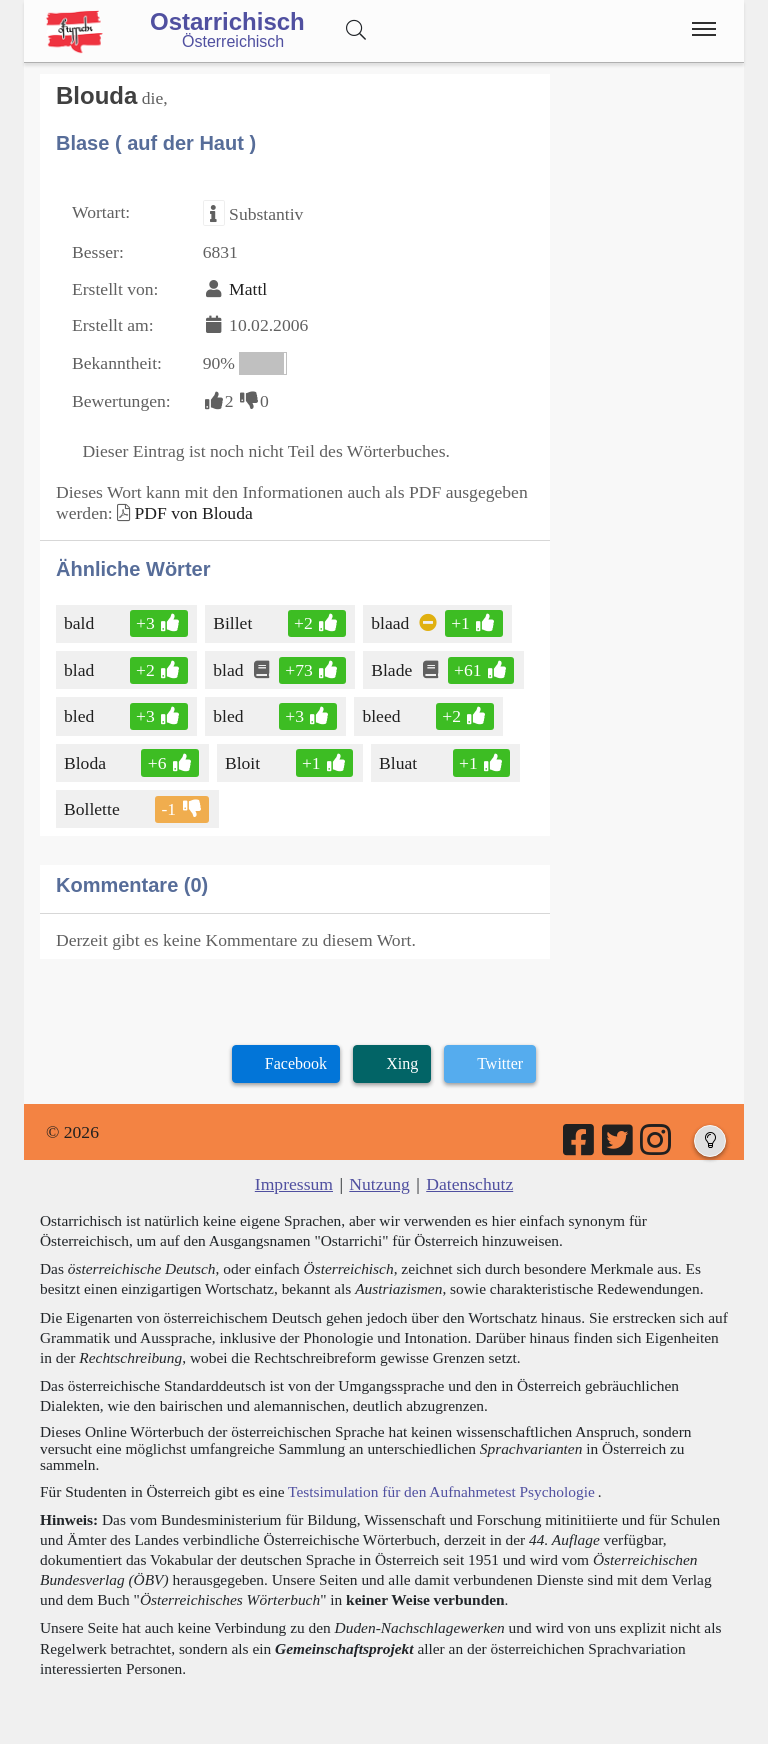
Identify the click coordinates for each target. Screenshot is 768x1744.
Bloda (86, 763)
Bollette (93, 809)
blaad (391, 623)
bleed (382, 716)
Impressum (294, 1184)
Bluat (399, 763)
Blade (393, 670)
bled (80, 716)
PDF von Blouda (193, 513)
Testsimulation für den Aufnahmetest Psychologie (441, 1491)
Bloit (244, 763)
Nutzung (379, 1184)
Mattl (248, 289)
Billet (234, 623)
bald (80, 623)
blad (80, 670)
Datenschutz (469, 1184)
